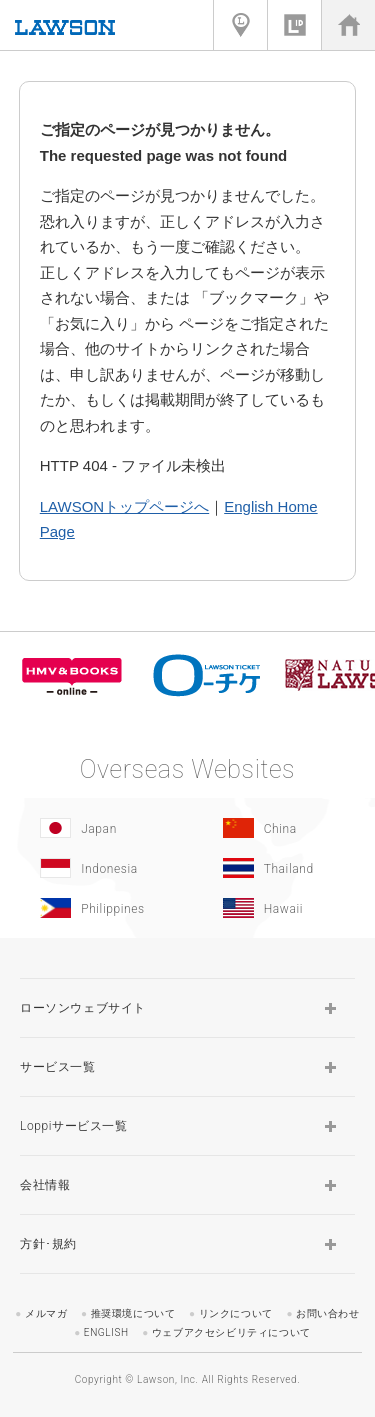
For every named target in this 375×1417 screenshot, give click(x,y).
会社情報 (45, 1185)
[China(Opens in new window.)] (274, 828)
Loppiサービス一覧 (74, 1126)
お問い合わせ (328, 1313)
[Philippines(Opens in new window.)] (91, 908)
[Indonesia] (91, 868)
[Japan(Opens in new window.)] (91, 828)
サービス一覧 (58, 1067)
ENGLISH (106, 1332)
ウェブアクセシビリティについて (231, 1332)
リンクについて (236, 1313)
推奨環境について (133, 1313)
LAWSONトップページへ (124, 506)
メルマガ (46, 1313)
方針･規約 (48, 1244)
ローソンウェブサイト (83, 1008)
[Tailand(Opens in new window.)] (274, 868)
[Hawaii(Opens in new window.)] (274, 908)
